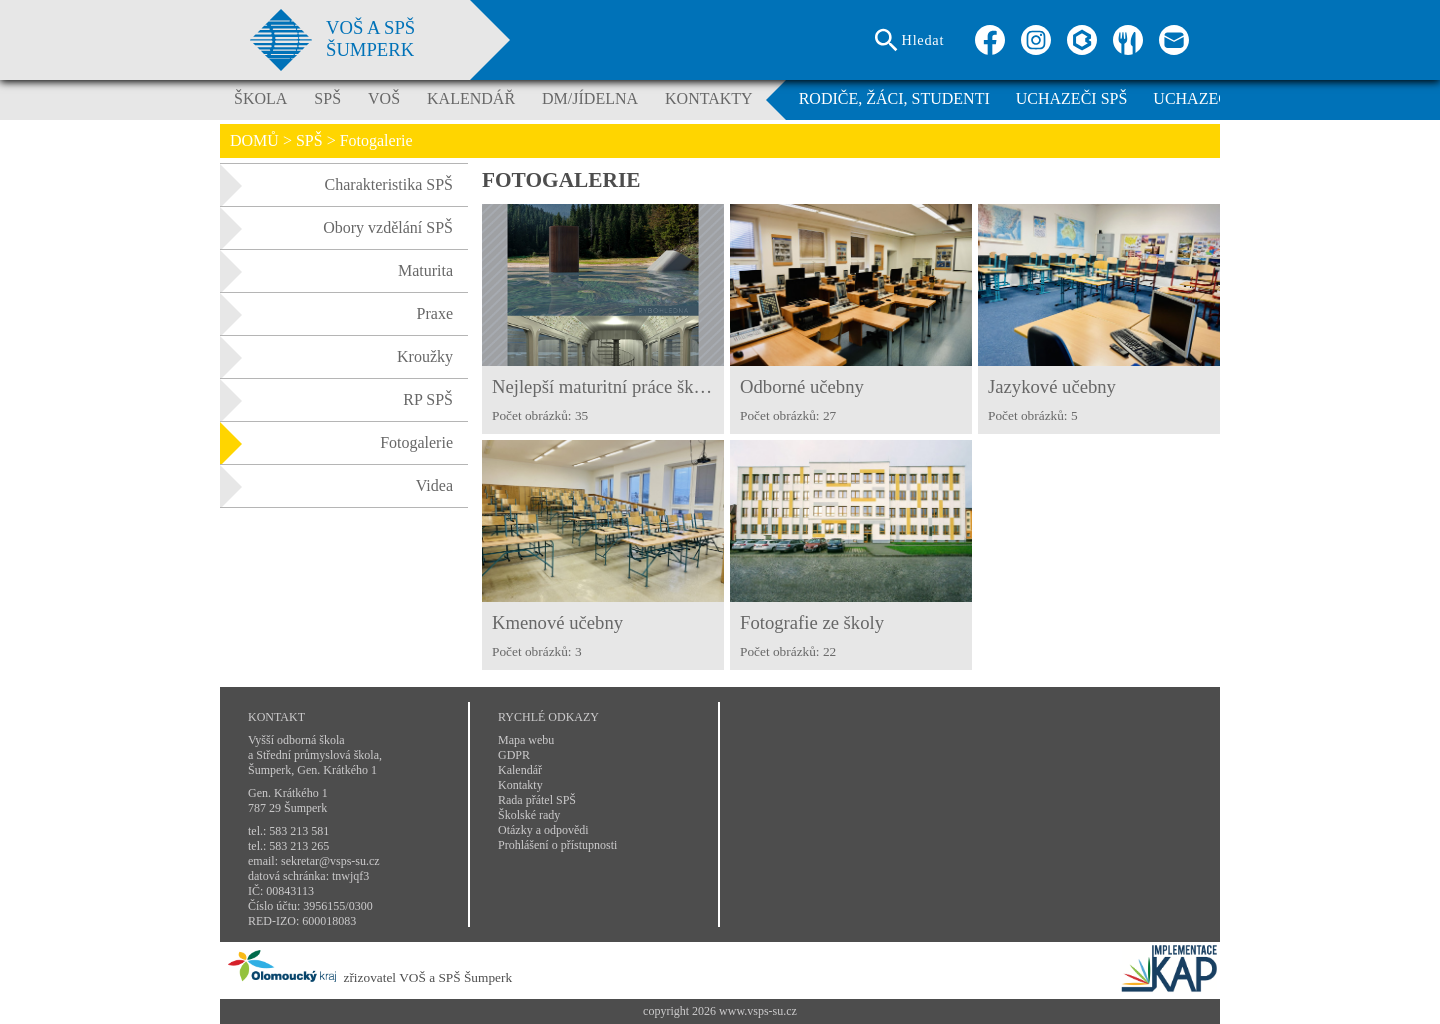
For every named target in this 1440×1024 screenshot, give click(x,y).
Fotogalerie (336, 443)
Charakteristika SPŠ (336, 185)
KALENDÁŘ (471, 98)
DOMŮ (254, 140)
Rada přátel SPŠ (537, 800)
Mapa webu (526, 740)
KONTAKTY (709, 98)
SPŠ (327, 98)
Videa (336, 486)
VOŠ (384, 98)
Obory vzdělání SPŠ (336, 228)
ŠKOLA (260, 98)
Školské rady (529, 815)
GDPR (514, 755)
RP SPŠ (336, 400)
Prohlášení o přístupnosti (557, 845)
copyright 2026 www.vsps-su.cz (720, 1011)
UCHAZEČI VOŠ (1211, 98)
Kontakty (520, 785)
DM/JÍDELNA (590, 98)
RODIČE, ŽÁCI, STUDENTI (894, 98)
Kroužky (336, 357)
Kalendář (520, 770)
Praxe (336, 314)
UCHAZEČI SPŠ (1072, 98)
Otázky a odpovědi (543, 830)
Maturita (336, 271)
